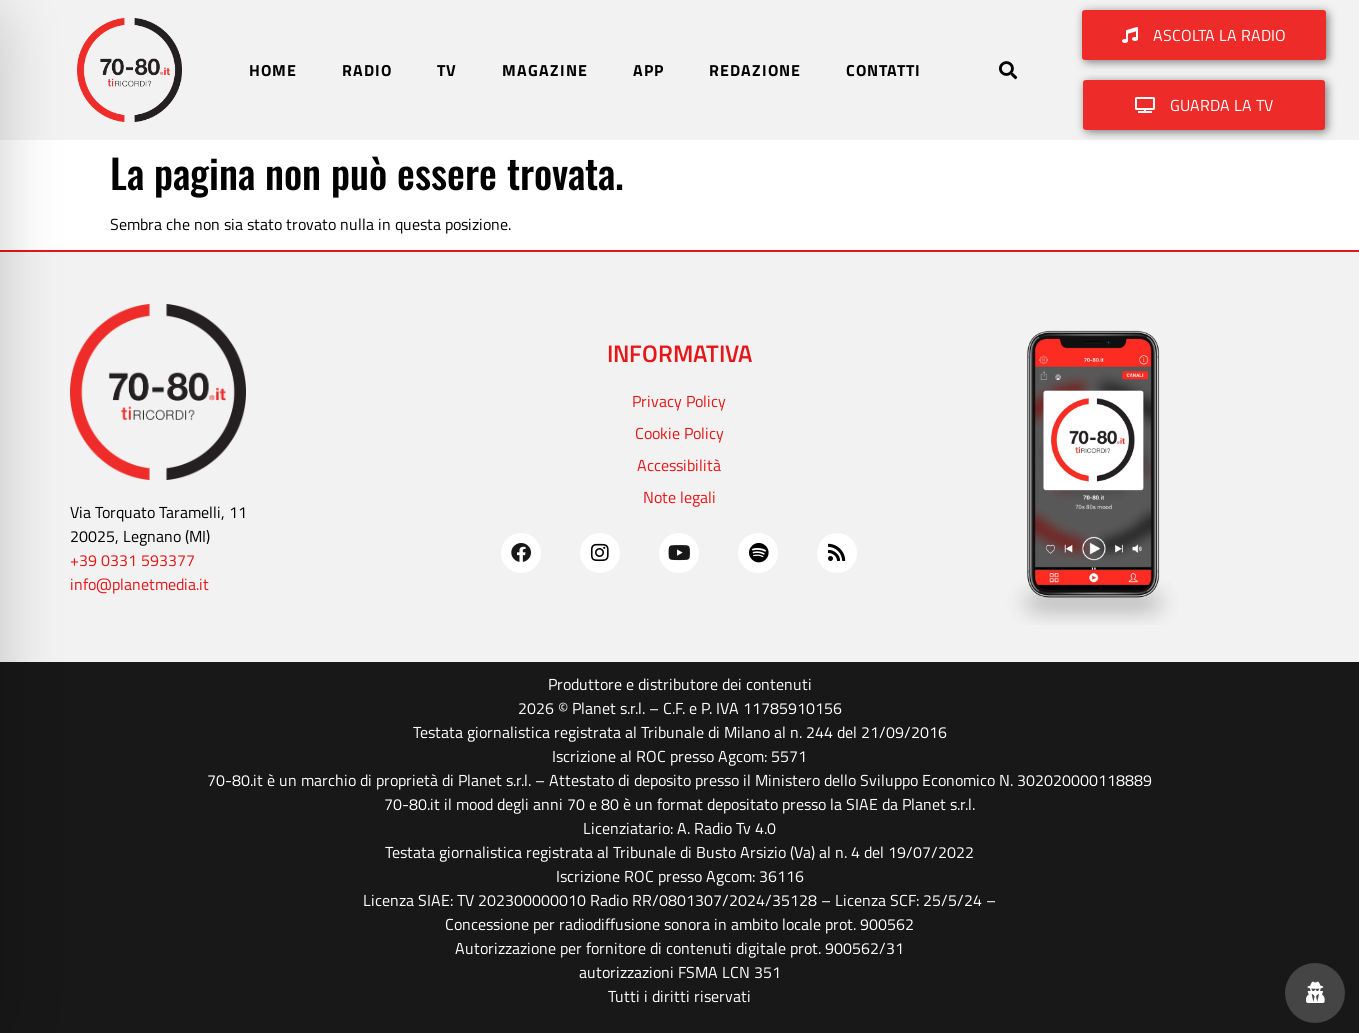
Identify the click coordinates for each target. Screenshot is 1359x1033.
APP (648, 70)
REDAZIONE (755, 70)
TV (447, 70)
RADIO (367, 70)
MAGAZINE (545, 70)
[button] (1007, 70)
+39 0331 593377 (132, 560)
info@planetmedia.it (139, 584)
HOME (273, 70)
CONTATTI (883, 70)
